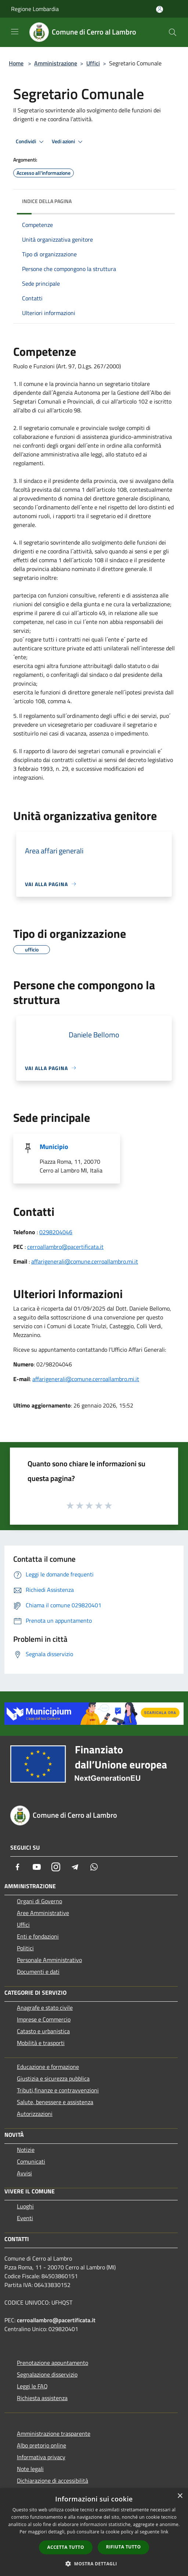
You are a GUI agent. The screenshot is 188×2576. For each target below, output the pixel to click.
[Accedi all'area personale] (159, 9)
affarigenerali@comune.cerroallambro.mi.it (84, 1261)
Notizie (26, 2149)
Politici (25, 1948)
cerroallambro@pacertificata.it (65, 1246)
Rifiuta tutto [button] (123, 2547)
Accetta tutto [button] (65, 2547)
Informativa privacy (41, 2457)
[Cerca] (172, 32)
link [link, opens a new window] (165, 2532)
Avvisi (24, 2173)
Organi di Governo (39, 1901)
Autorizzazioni (35, 2113)
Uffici (93, 63)
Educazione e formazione (48, 2066)
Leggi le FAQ (32, 2386)
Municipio (54, 1147)
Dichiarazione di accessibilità (52, 2480)
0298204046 (55, 1232)
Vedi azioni (68, 141)
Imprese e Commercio (43, 2019)
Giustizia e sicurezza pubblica (53, 2078)
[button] (94, 2563)
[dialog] (94, 2532)
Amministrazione (55, 63)
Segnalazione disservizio (47, 2374)
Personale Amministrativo (49, 1959)
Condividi (31, 141)
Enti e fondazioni (38, 1936)
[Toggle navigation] (14, 31)
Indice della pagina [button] (47, 201)
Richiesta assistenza (42, 2397)
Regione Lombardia (35, 8)
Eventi (25, 2218)
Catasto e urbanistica (43, 2031)
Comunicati (31, 2161)
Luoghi (25, 2206)
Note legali (30, 2468)
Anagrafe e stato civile (45, 2007)
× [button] (179, 2496)
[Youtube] (36, 1867)
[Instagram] (55, 1867)
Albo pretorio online (41, 2445)
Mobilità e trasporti (41, 2042)
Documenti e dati (38, 1971)
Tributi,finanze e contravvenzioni (58, 2090)
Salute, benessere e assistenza (55, 2102)
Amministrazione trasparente (53, 2433)
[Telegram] (75, 1867)
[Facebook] (17, 1867)
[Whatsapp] (94, 1867)
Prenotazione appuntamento (52, 2362)
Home (16, 63)
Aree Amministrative (43, 1912)
